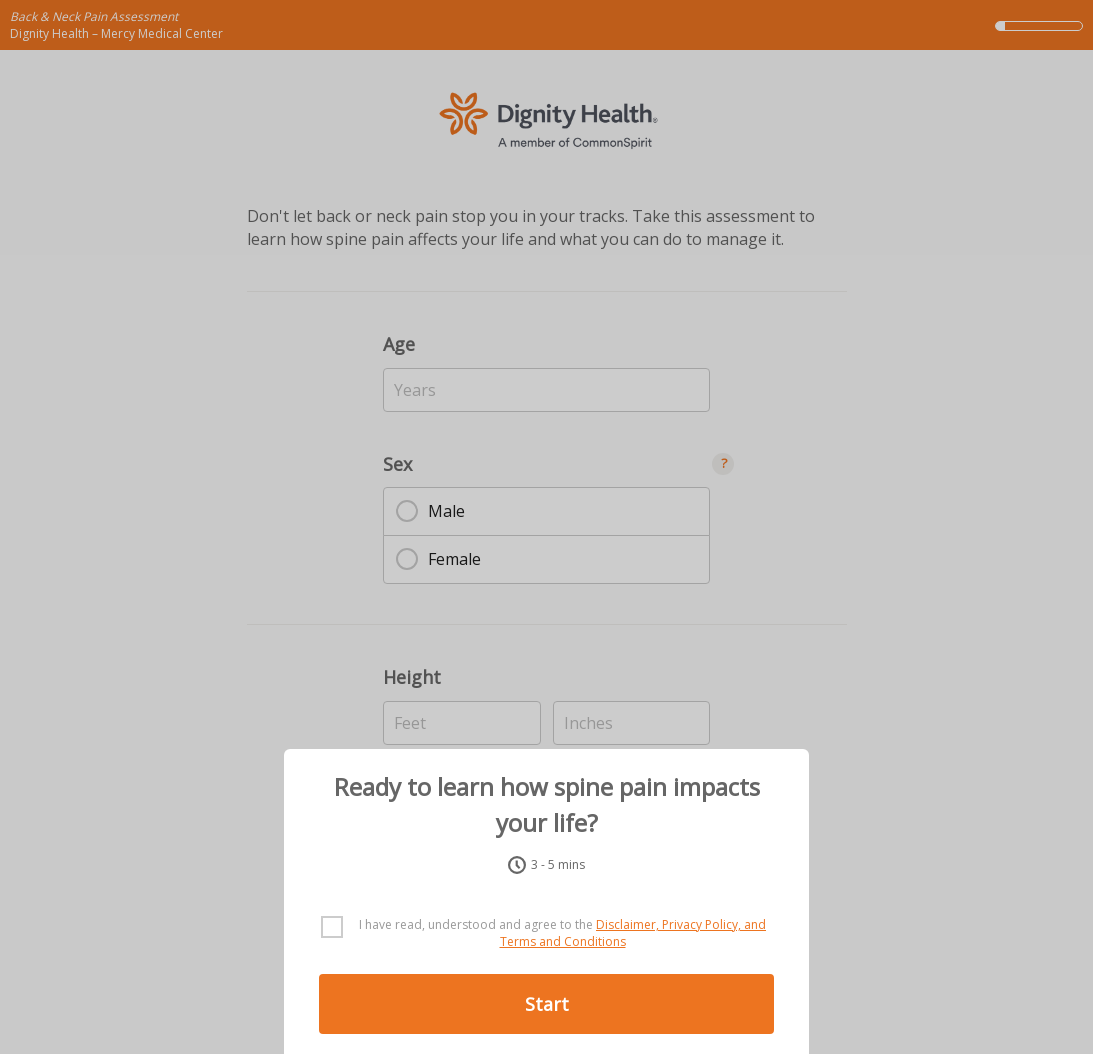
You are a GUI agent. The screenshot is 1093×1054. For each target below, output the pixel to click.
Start (547, 1004)
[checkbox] (546, 934)
